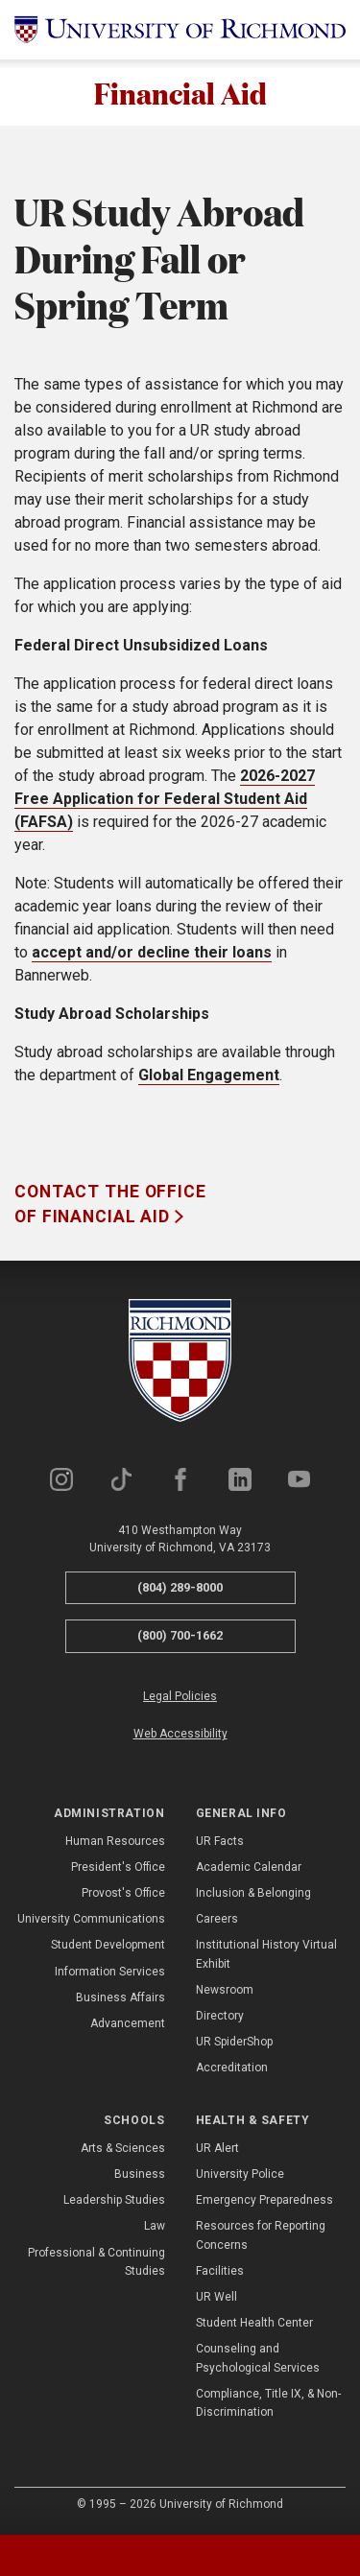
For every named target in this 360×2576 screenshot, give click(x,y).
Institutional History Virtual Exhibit (266, 1956)
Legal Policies (180, 1698)
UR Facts (220, 1843)
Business (139, 2176)
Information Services (110, 1973)
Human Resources (115, 1843)
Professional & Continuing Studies (96, 2264)
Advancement (127, 2025)
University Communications (91, 1920)
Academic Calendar (248, 1869)
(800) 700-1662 (180, 1637)
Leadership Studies (114, 2202)
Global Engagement (208, 1077)
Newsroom (224, 1991)
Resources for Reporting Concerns (260, 2237)
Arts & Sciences (123, 2150)
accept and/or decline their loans (152, 954)
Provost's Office (123, 1895)
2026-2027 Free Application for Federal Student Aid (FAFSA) (164, 800)
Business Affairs (120, 1999)
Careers (217, 1920)
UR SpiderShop (234, 2043)
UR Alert (217, 2150)
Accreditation (232, 2069)
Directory (220, 2017)
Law (154, 2227)
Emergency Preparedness (264, 2202)
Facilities (220, 2273)
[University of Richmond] (180, 29)
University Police (240, 2176)
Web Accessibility (180, 1735)
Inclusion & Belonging (253, 1895)
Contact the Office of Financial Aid (110, 1206)
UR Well (216, 2298)
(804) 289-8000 (180, 1589)
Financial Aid (180, 93)
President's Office (118, 1869)
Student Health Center (254, 2324)
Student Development (108, 1946)
